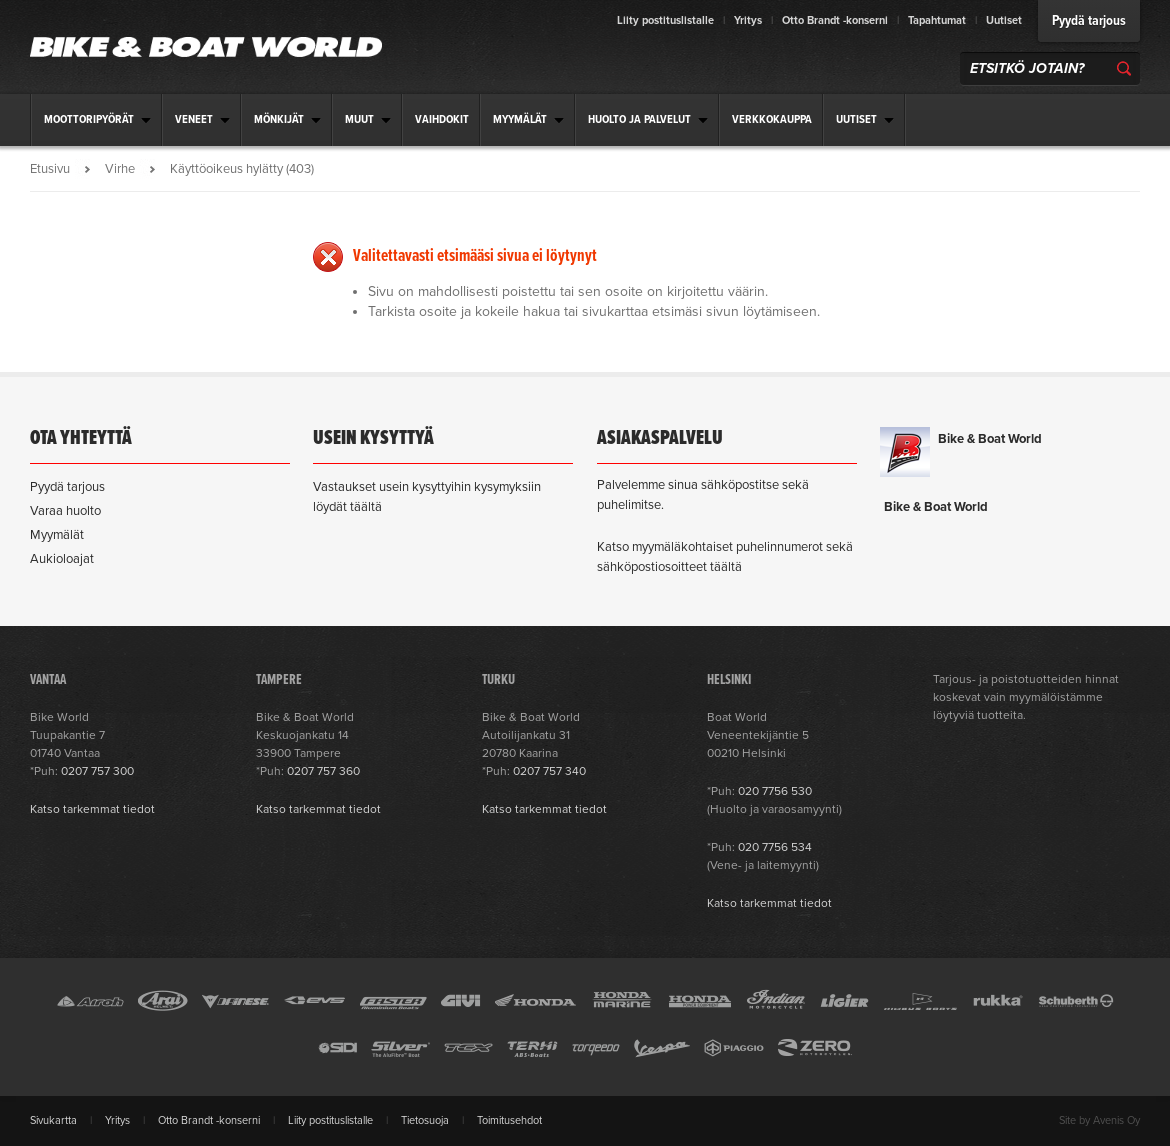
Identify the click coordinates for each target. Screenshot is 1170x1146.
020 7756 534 (775, 847)
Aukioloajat (62, 559)
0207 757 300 (97, 771)
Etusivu (50, 169)
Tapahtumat (937, 20)
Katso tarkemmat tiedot (92, 809)
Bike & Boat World (990, 439)
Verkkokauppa (772, 120)
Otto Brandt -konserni (835, 20)
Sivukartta (53, 1120)
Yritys (748, 20)
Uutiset (1004, 20)
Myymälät (57, 535)
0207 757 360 (323, 771)
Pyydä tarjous (1089, 21)
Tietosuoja (425, 1120)
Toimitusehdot (509, 1120)
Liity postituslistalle (665, 20)
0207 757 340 (549, 771)
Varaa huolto (65, 511)
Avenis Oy (1116, 1120)
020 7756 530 (775, 791)
